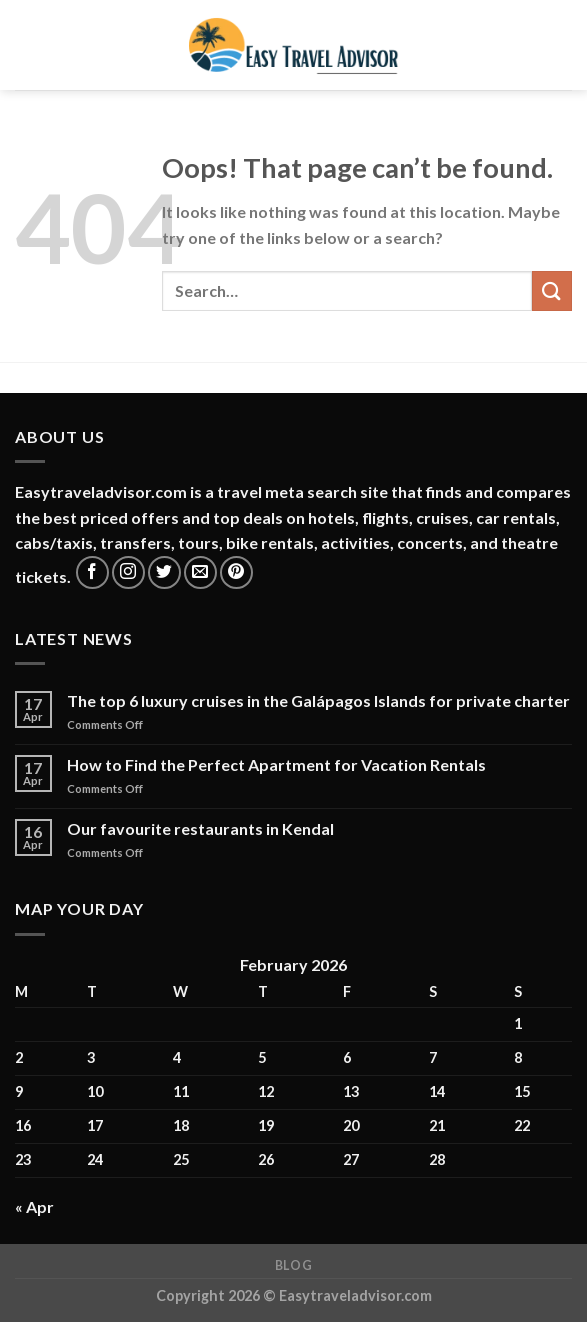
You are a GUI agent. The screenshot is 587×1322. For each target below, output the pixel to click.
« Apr (34, 1206)
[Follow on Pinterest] (236, 572)
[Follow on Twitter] (164, 572)
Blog (293, 1265)
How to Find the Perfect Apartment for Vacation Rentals (276, 764)
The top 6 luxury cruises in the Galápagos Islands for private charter (318, 700)
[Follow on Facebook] (92, 572)
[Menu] (27, 44)
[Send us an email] (200, 572)
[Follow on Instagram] (128, 572)
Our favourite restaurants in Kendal (200, 828)
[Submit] (552, 290)
